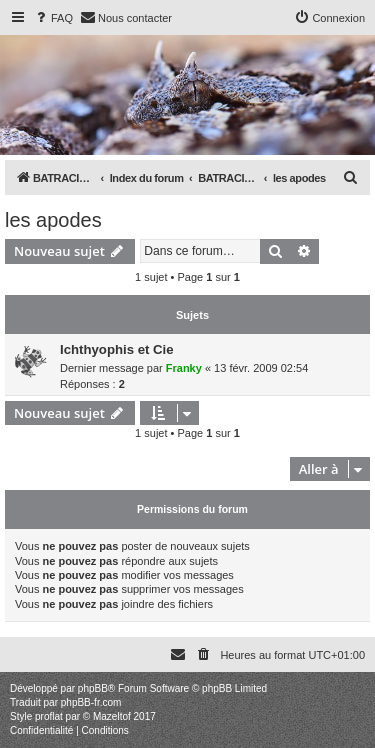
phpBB (93, 688)
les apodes (53, 220)
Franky (184, 368)
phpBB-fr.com (91, 702)
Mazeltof (112, 716)
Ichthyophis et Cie (117, 349)
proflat (49, 716)
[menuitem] (53, 18)
